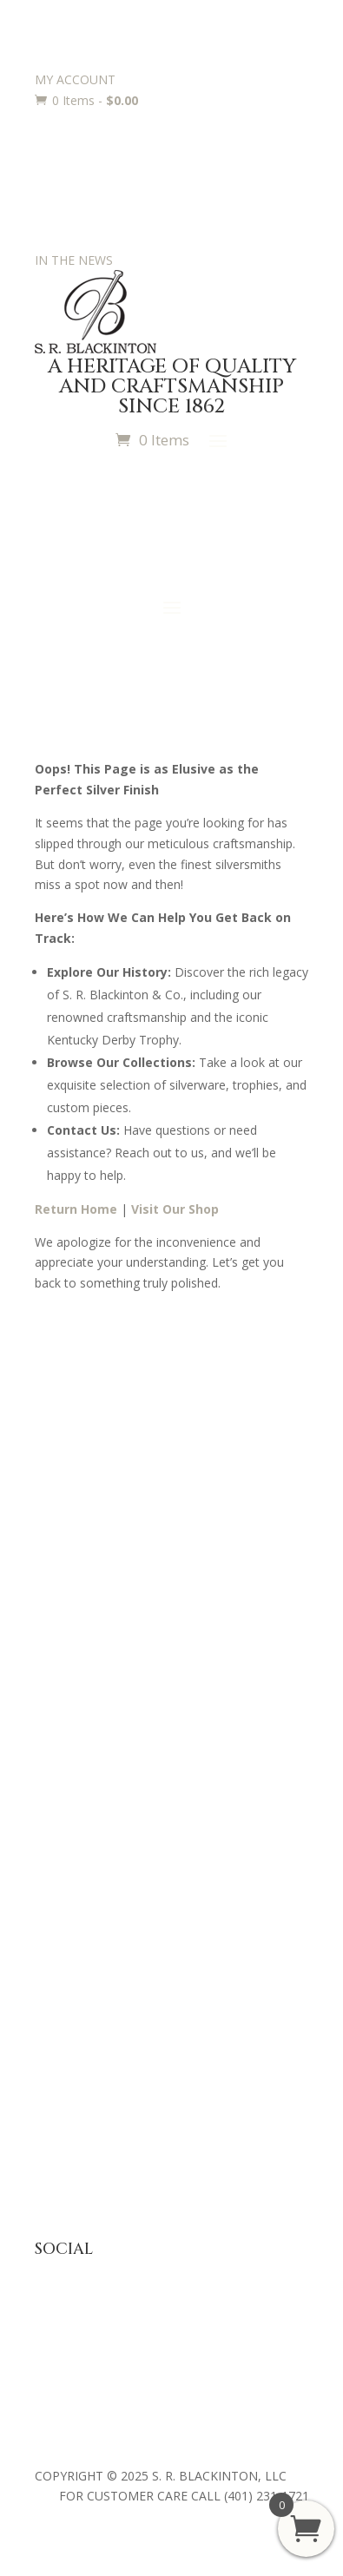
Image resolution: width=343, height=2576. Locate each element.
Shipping (58, 2140)
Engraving (62, 1924)
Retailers (59, 1600)
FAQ (47, 2060)
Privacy (55, 2087)
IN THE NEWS (74, 260)
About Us (61, 1467)
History (55, 1520)
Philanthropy (70, 1546)
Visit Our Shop (175, 1209)
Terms (53, 2166)
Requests (61, 1951)
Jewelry (55, 1763)
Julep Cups (64, 1736)
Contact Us (66, 1573)
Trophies (59, 1898)
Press (50, 1494)
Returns (56, 2113)
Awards (55, 1871)
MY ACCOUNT (75, 79)
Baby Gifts (64, 1709)
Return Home (76, 1209)
